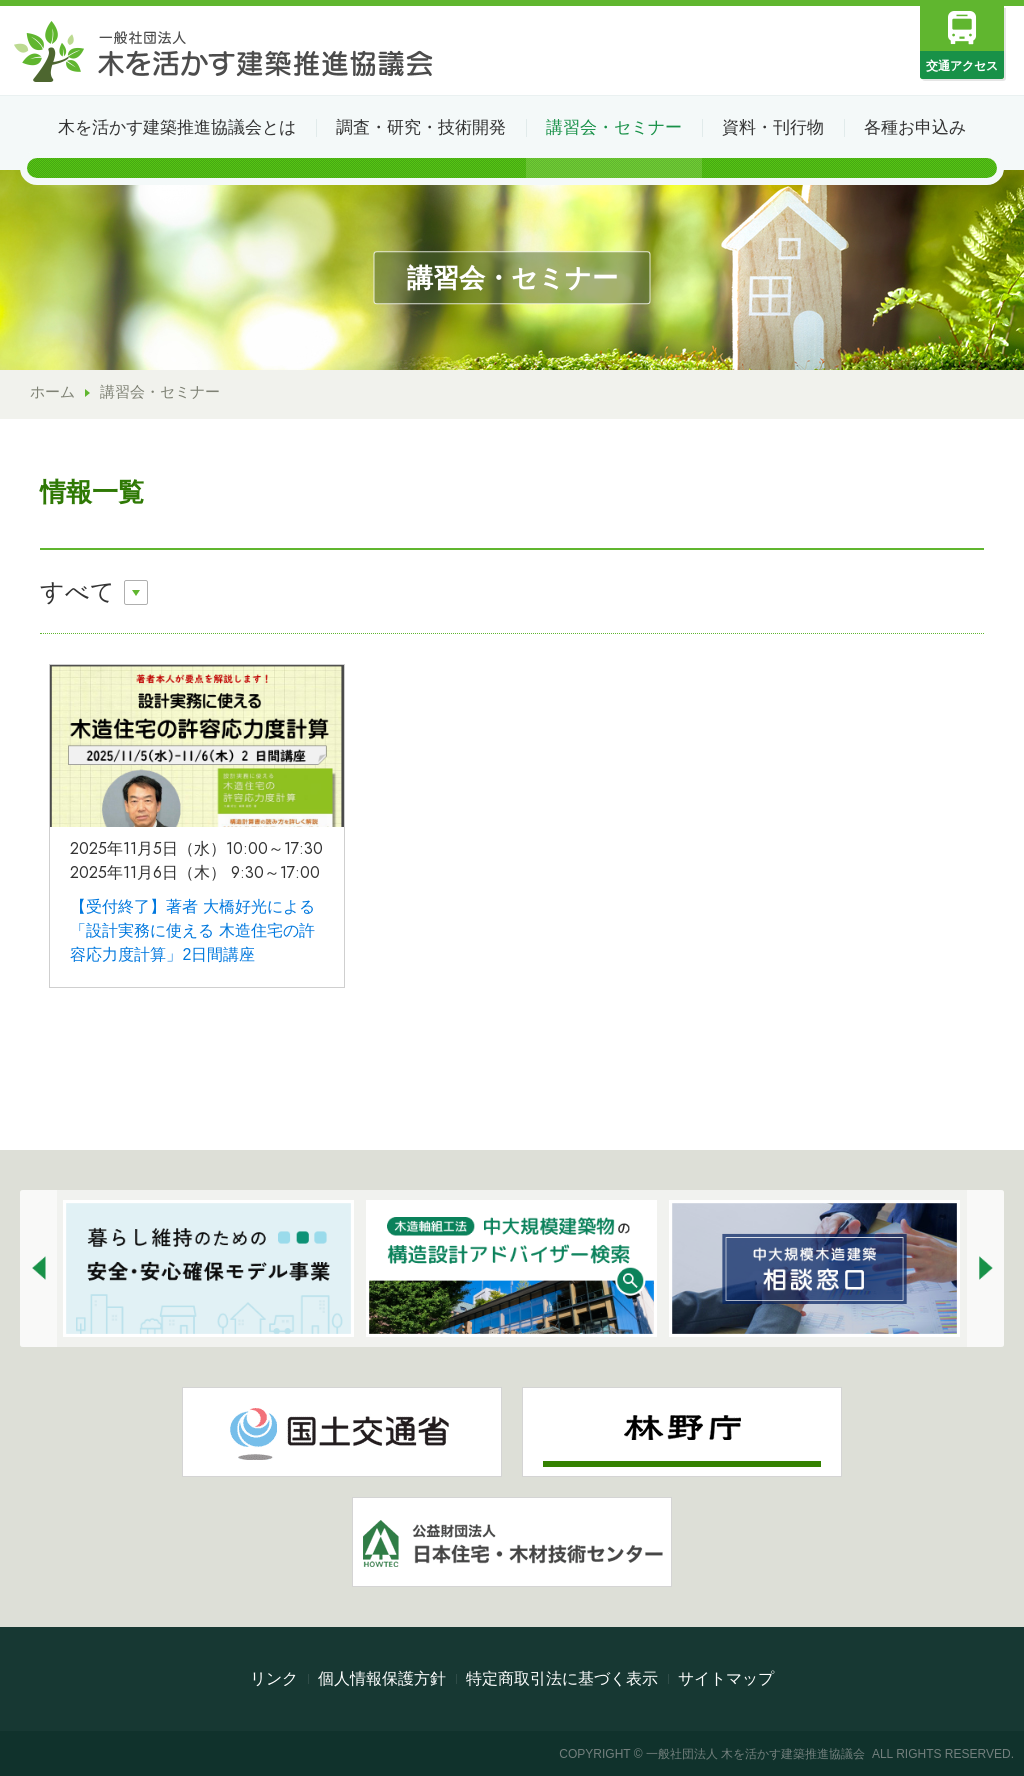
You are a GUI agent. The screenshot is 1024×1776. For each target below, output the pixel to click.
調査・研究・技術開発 (421, 127)
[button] (38, 1268)
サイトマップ (726, 1678)
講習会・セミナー (614, 127)
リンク (274, 1678)
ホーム (52, 391)
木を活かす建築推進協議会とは (177, 127)
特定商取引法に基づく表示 (562, 1678)
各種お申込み (915, 127)
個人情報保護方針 (382, 1678)
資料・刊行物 (773, 127)
